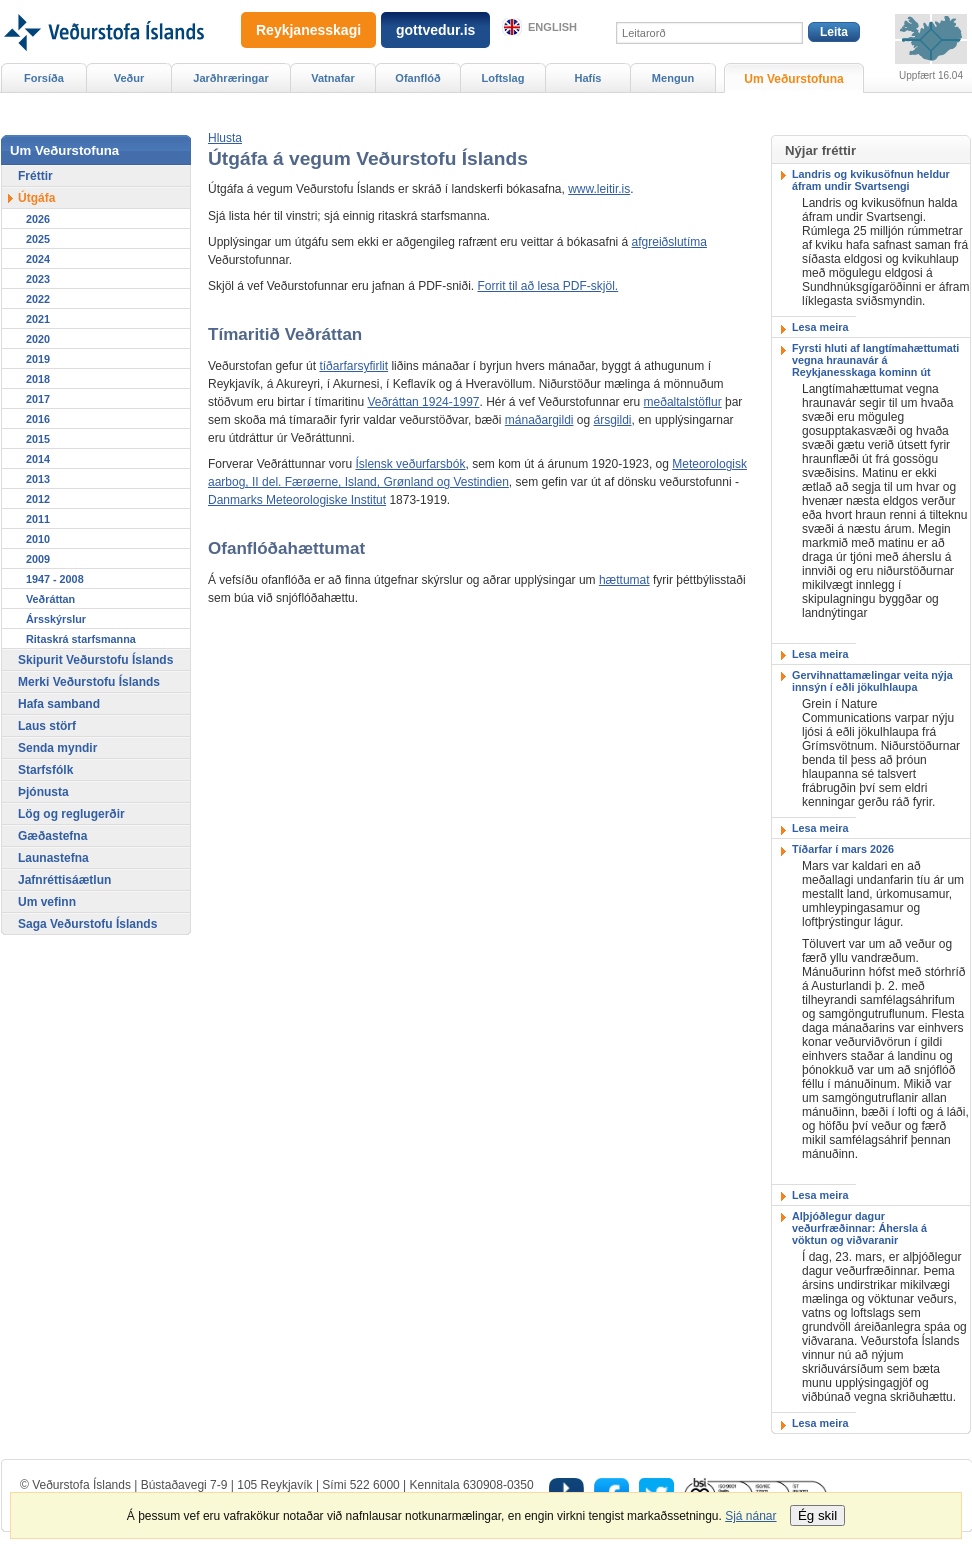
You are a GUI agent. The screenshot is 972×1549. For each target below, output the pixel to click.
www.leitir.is (599, 189)
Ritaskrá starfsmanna (81, 639)
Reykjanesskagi (308, 30)
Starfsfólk (45, 770)
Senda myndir (57, 748)
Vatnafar (333, 78)
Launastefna (53, 858)
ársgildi (613, 420)
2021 (38, 319)
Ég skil (817, 1515)
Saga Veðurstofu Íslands (87, 924)
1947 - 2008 (55, 579)
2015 (38, 439)
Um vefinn (47, 902)
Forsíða (44, 78)
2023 (38, 279)
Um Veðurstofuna (793, 79)
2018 (38, 379)
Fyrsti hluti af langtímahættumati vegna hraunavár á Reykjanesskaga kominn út (875, 360)
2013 (38, 479)
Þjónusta (43, 792)
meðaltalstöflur (683, 402)
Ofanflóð (417, 78)
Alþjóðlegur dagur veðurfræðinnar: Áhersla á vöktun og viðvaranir (859, 1228)
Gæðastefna (52, 836)
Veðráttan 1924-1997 (423, 402)
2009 (38, 559)
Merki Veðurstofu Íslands (89, 682)
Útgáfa (36, 198)
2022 (38, 299)
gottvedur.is (435, 30)
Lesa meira (820, 327)
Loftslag (503, 78)
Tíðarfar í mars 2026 (843, 849)
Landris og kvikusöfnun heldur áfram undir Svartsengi (871, 180)
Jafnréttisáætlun (64, 880)
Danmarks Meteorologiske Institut (297, 500)
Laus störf (47, 726)
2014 (38, 459)
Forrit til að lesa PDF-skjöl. (547, 286)
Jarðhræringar (230, 78)
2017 (38, 399)
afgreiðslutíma (669, 242)
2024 (38, 259)
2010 (38, 539)
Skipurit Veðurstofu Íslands (95, 660)
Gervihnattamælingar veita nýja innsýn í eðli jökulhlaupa (872, 681)
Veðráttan (50, 599)
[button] (225, 138)
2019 (38, 359)
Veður (129, 78)
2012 (38, 499)
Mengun (673, 78)
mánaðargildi (539, 420)
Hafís (588, 78)
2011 (38, 519)
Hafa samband (59, 704)
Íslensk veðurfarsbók (410, 464)
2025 (38, 239)
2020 (38, 339)
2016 (38, 419)
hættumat (624, 580)
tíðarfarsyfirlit (353, 366)
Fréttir (35, 176)
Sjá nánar (750, 1516)
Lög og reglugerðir (71, 814)
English (552, 27)
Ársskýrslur (56, 619)
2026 (38, 219)
